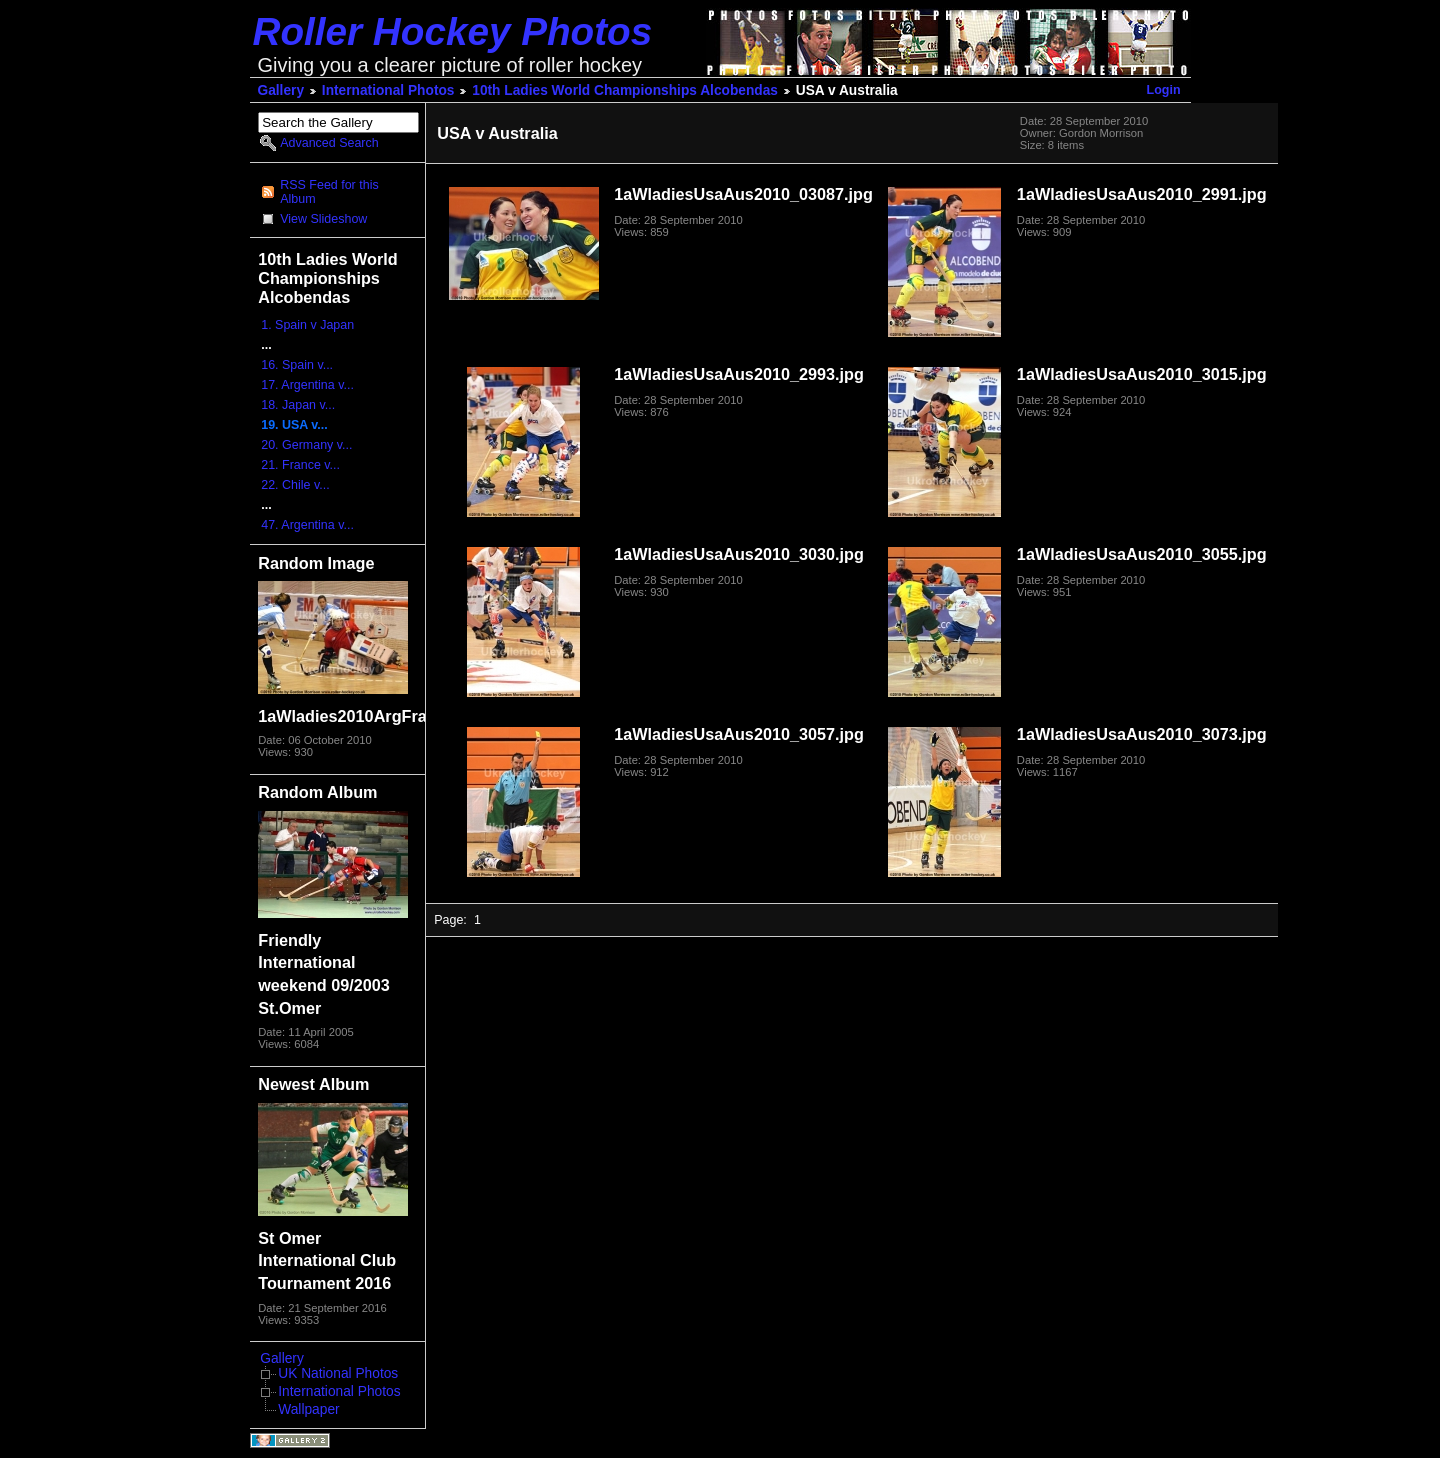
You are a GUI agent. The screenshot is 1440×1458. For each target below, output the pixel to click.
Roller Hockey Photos (453, 31)
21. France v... (300, 465)
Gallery (281, 90)
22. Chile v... (295, 485)
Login (1164, 90)
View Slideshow (323, 219)
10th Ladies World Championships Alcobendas (625, 90)
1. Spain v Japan (307, 325)
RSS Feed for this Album (329, 192)
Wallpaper (308, 1409)
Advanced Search (329, 143)
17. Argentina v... (307, 385)
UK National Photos (338, 1373)
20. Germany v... (306, 445)
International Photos (388, 90)
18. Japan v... (298, 405)
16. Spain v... (297, 365)
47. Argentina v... (307, 525)
